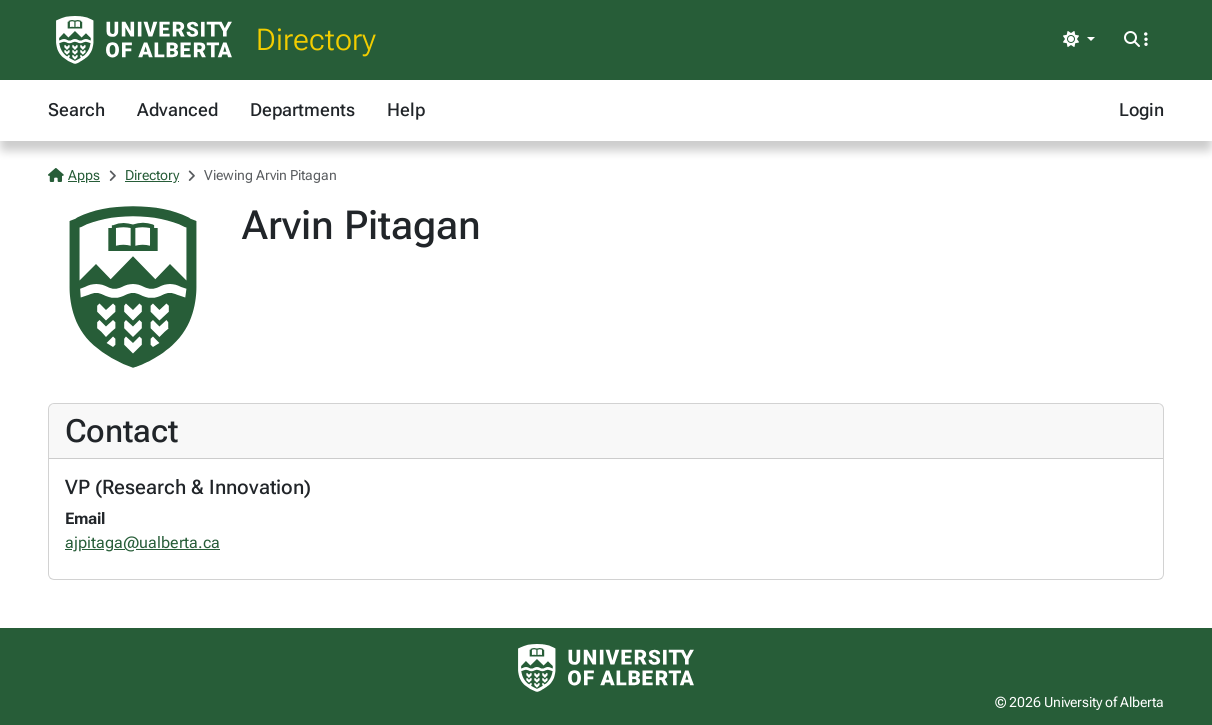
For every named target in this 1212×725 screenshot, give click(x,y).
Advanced (177, 109)
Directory (316, 39)
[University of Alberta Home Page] (144, 40)
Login (1141, 109)
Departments (302, 109)
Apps (74, 175)
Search (76, 109)
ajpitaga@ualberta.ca (142, 542)
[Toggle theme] (1079, 40)
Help (406, 109)
